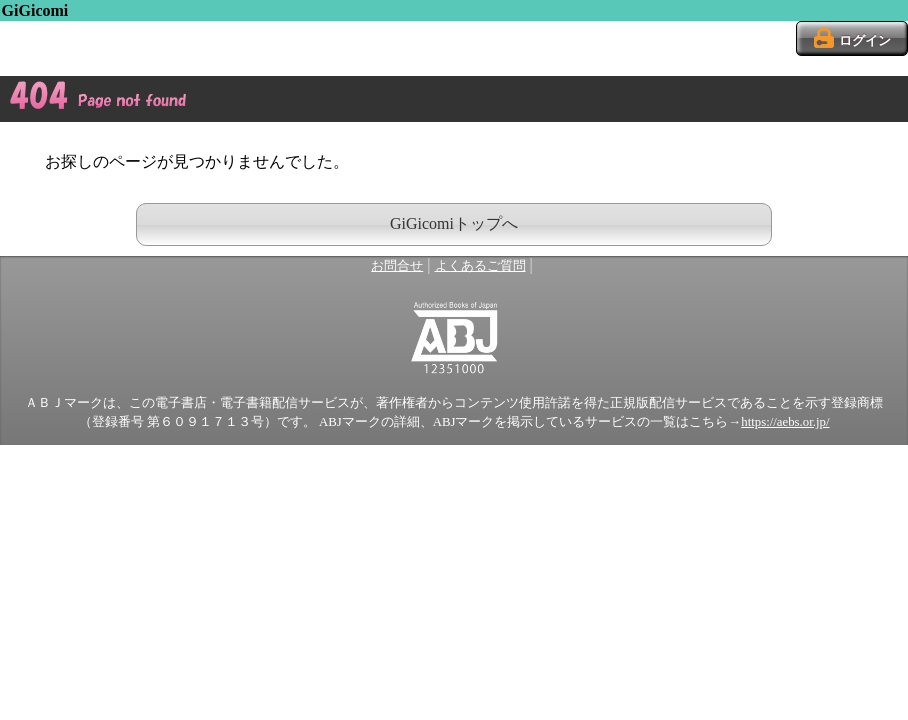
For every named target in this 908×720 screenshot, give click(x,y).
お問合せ (397, 266)
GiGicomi (35, 10)
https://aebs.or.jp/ (785, 422)
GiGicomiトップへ (454, 223)
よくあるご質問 (480, 266)
